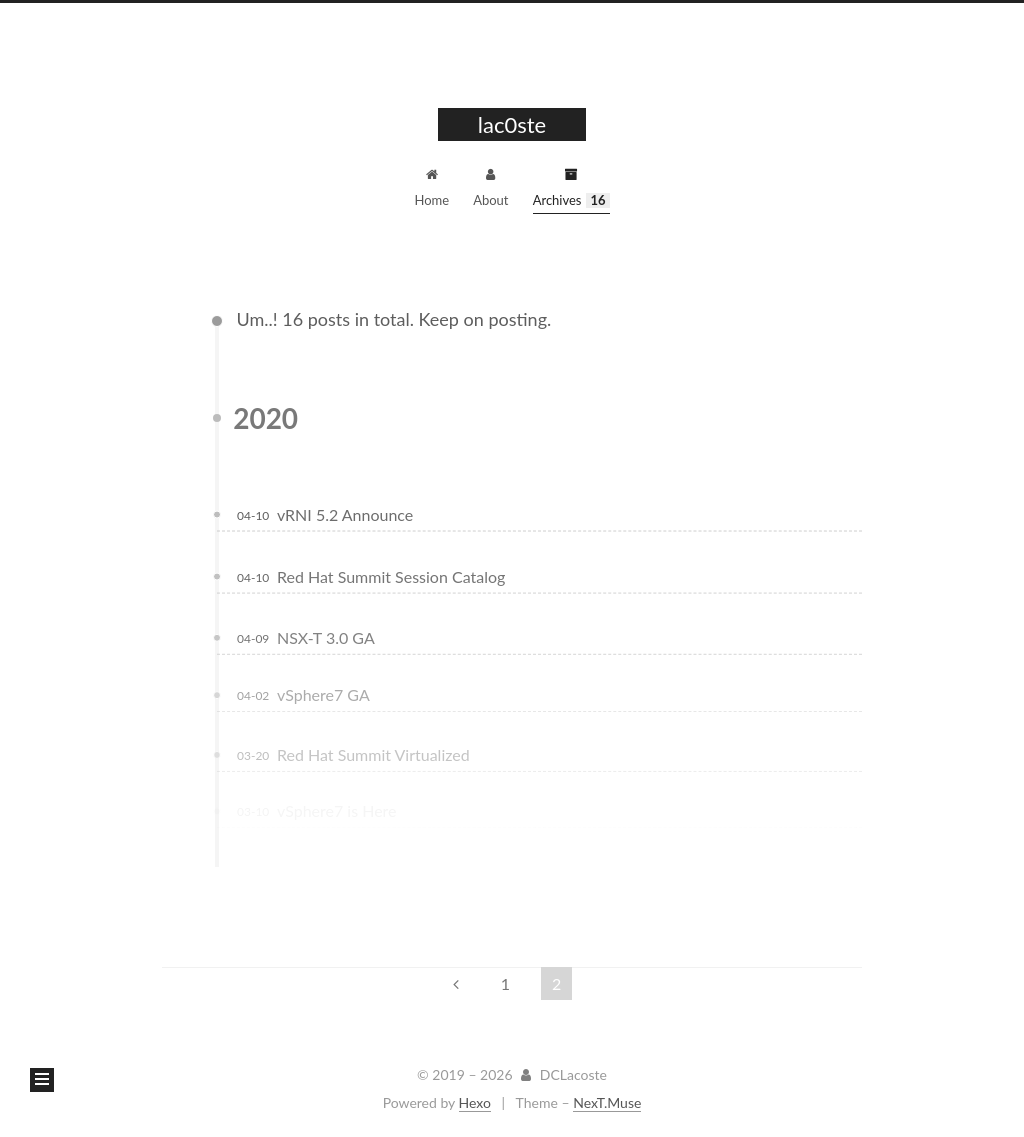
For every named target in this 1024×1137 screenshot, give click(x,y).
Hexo (475, 1102)
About (490, 188)
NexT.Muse (607, 1102)
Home (431, 188)
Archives (571, 188)
